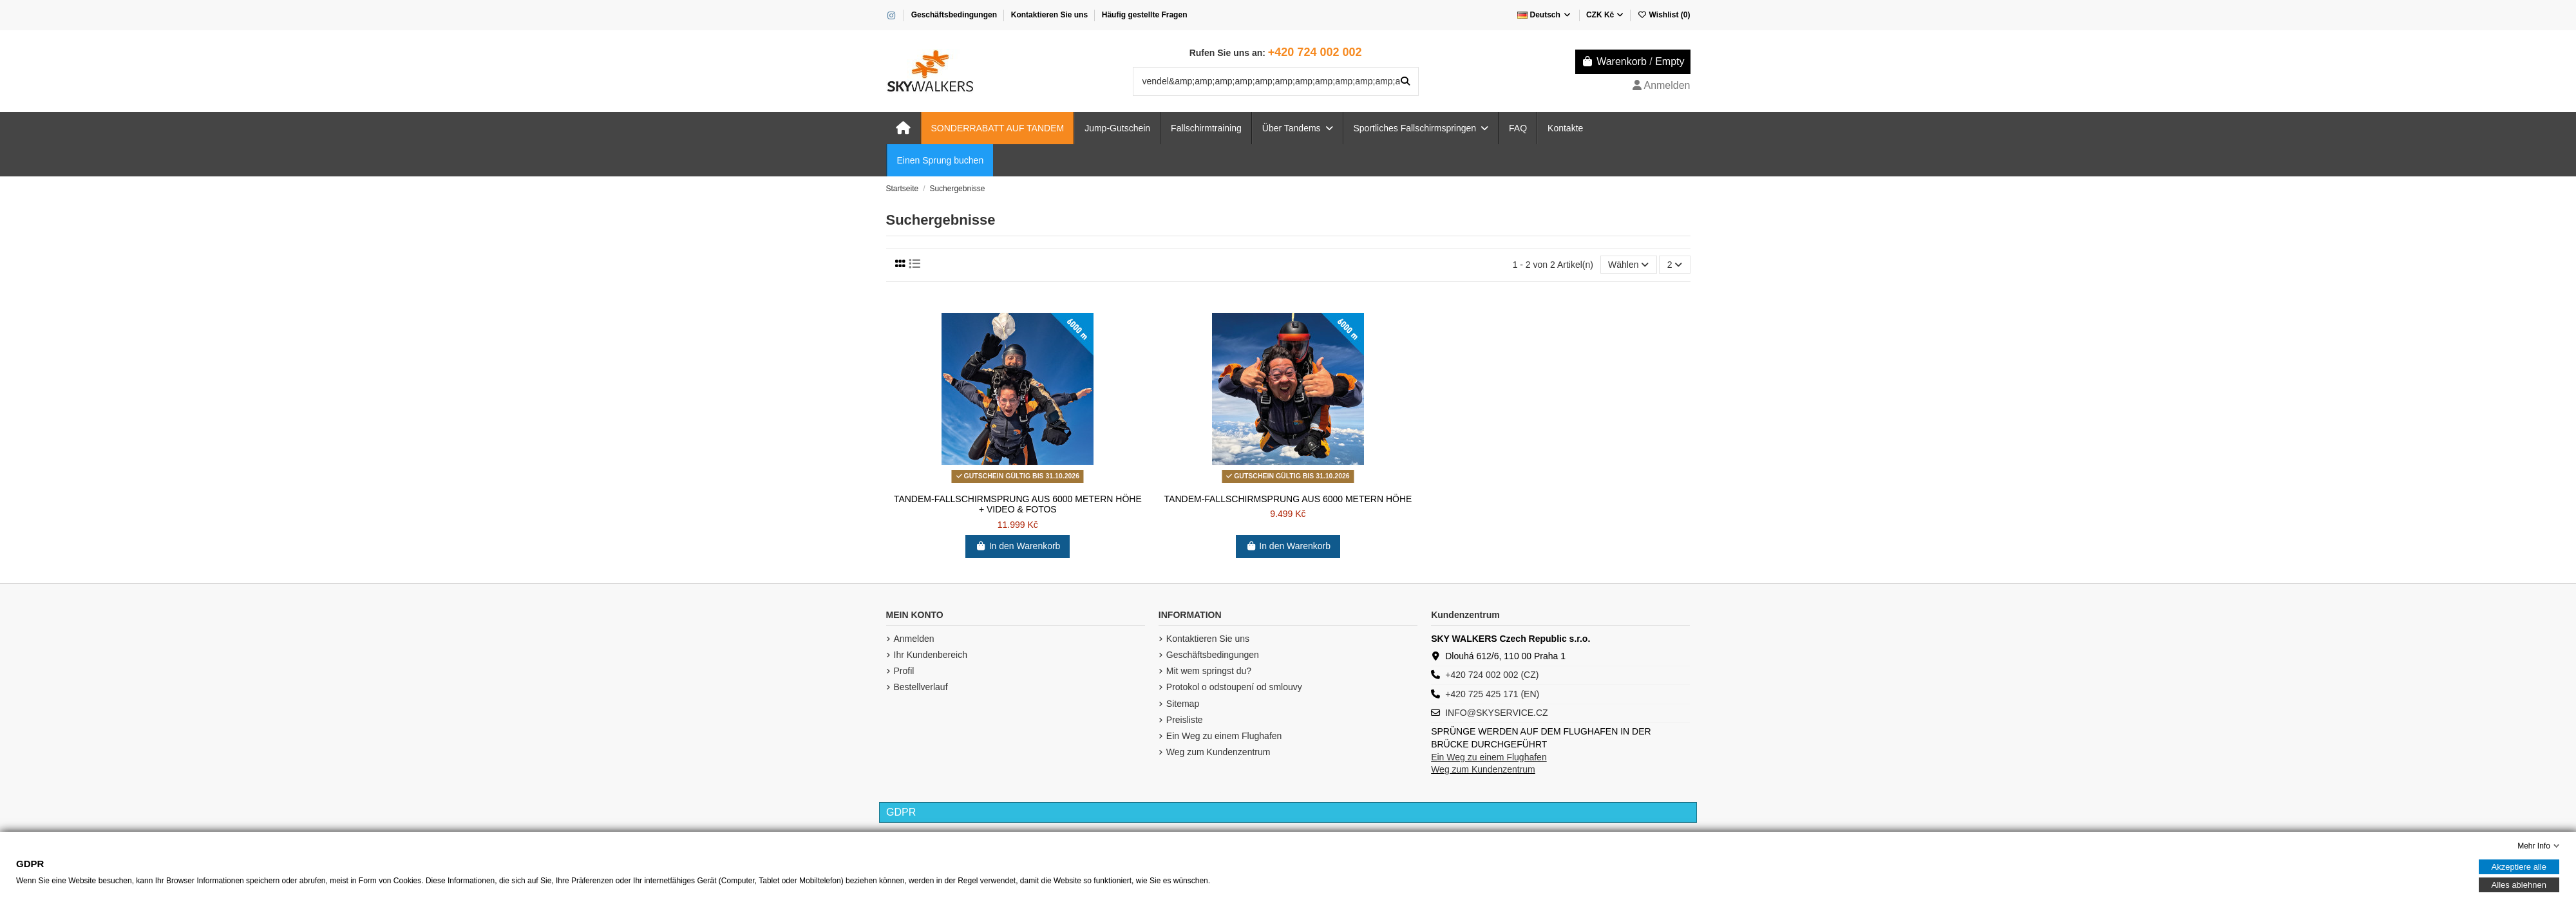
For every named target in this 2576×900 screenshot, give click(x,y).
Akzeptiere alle (2519, 867)
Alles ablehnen (2519, 885)
